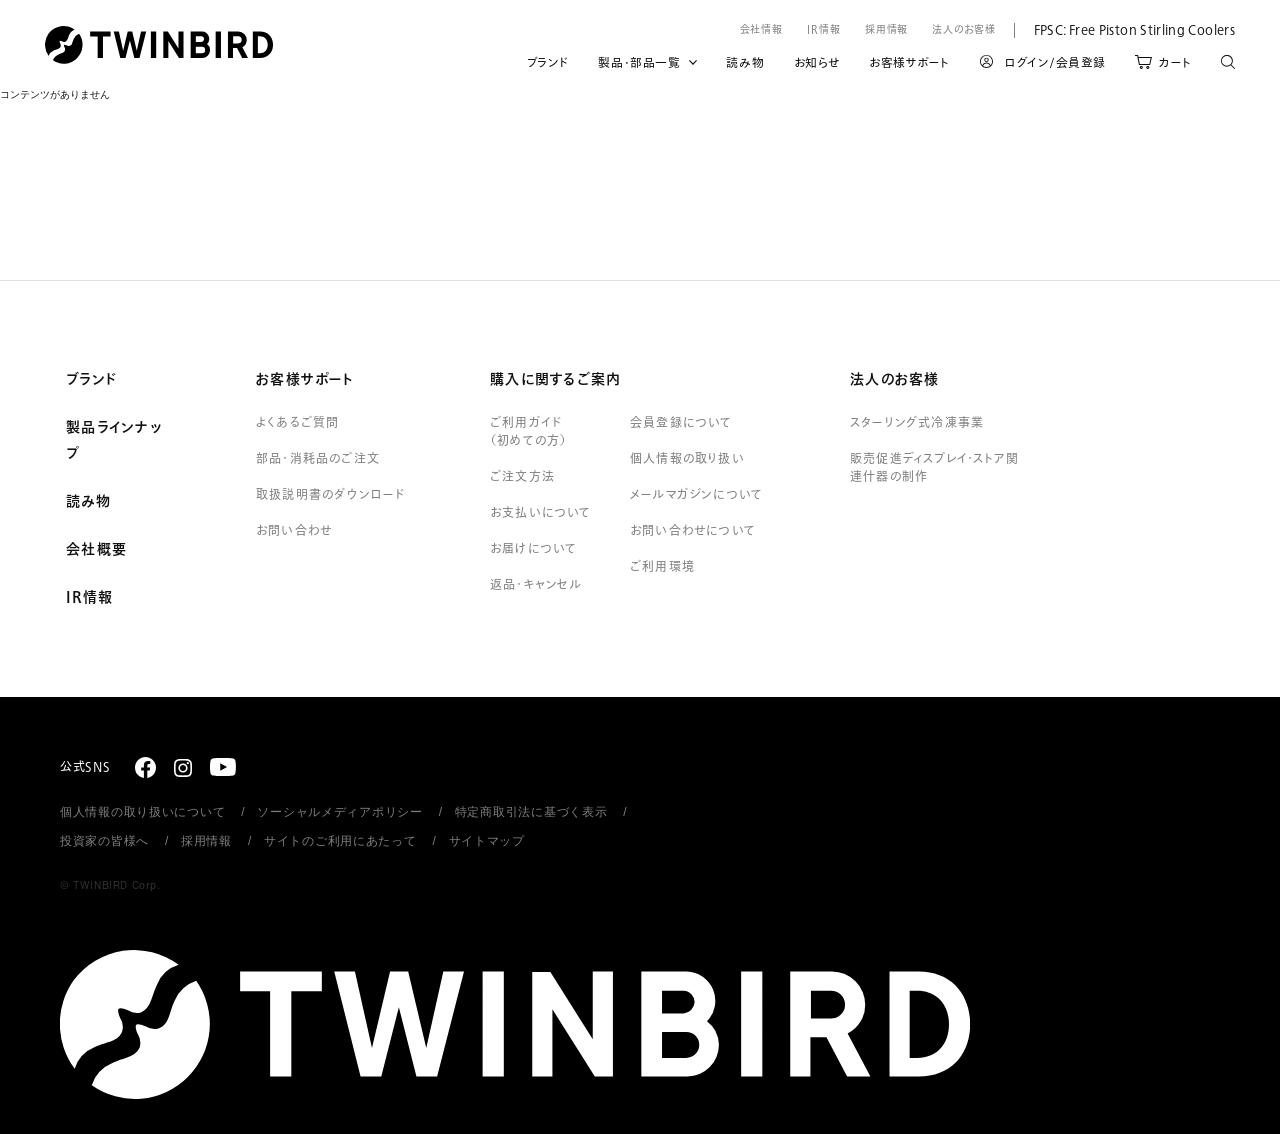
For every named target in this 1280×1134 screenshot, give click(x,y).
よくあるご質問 (297, 423)
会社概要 (96, 550)
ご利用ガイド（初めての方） (528, 432)
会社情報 (762, 29)
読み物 (745, 63)
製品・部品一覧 (639, 63)
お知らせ (817, 63)
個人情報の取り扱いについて (142, 812)
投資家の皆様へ (104, 841)
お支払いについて (541, 513)
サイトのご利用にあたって (340, 841)
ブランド (548, 63)
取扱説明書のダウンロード (330, 495)
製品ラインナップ (114, 441)
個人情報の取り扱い (687, 459)
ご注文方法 (522, 477)
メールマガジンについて (696, 495)
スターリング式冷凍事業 (917, 423)
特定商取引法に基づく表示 (531, 812)
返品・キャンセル (536, 585)
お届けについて (533, 549)
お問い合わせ (294, 531)
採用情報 (887, 29)
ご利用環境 (662, 567)
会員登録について (681, 423)
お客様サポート (909, 63)
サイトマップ (487, 841)
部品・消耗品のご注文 (318, 459)
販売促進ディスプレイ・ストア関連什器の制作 (934, 468)
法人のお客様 (963, 29)
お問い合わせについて (693, 531)
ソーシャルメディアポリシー (339, 812)
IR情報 (824, 29)
